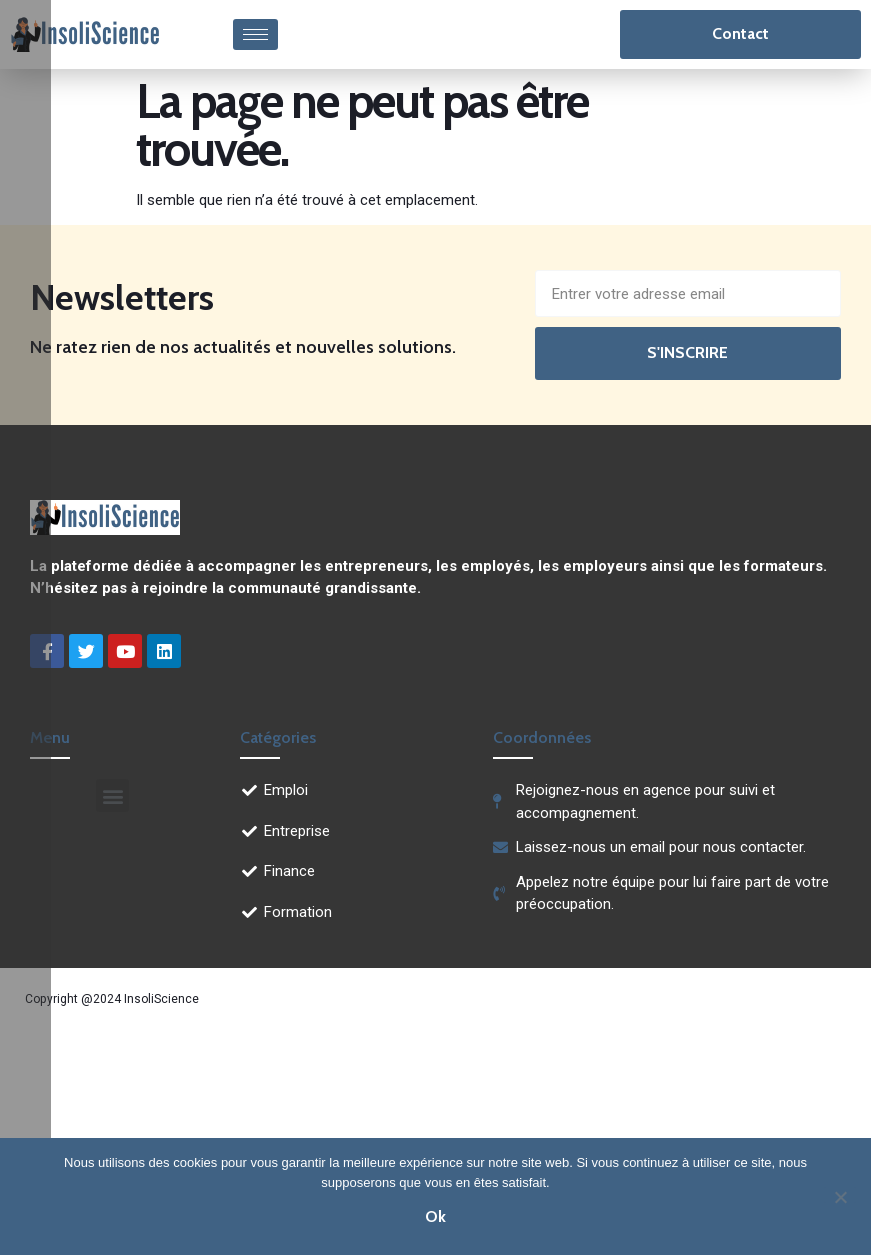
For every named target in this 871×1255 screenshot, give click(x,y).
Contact (740, 33)
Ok (435, 1216)
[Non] (840, 1195)
